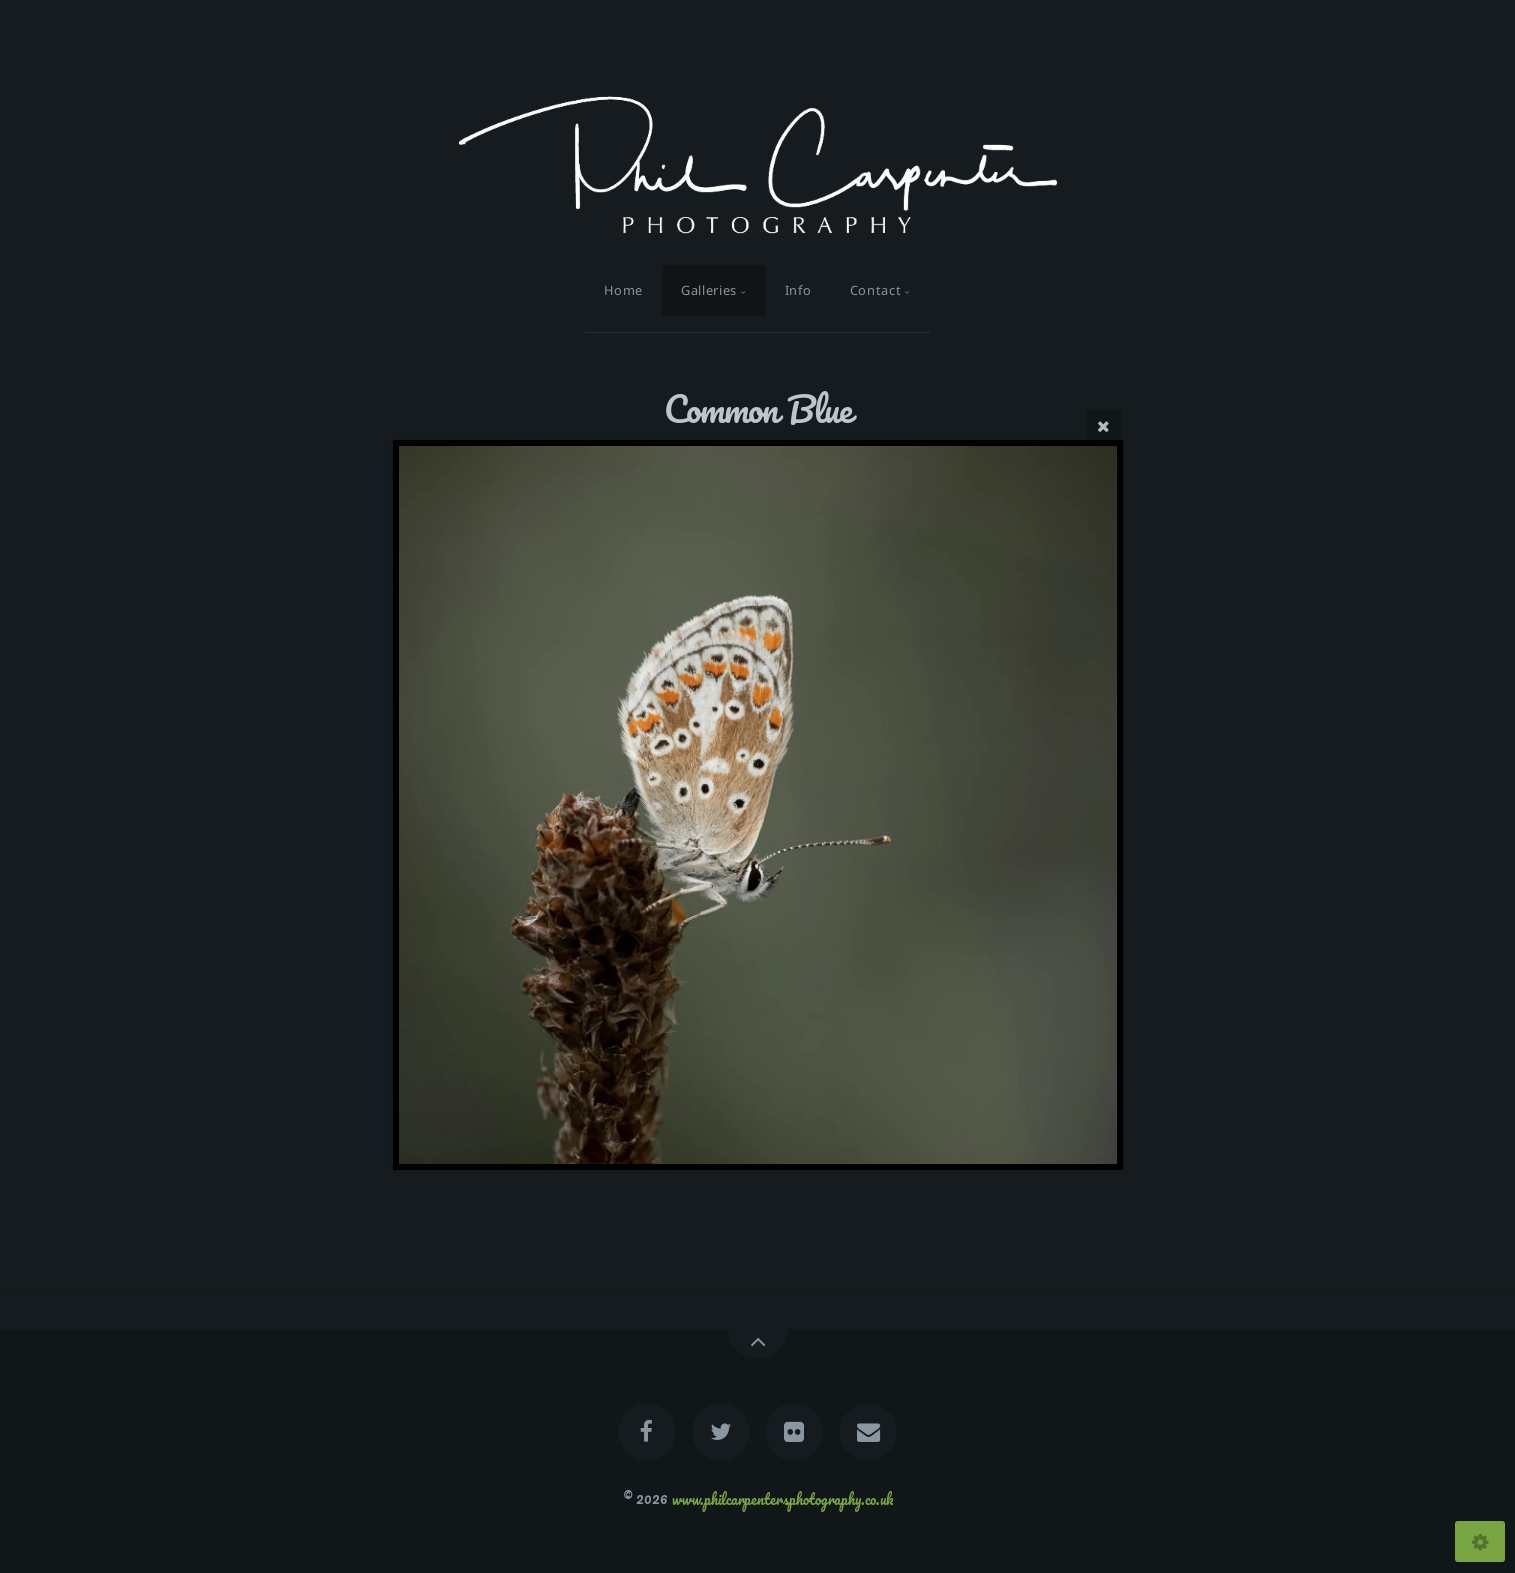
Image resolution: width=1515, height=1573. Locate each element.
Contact (875, 290)
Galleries (709, 290)
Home (623, 290)
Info (798, 290)
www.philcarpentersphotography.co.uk (782, 1498)
